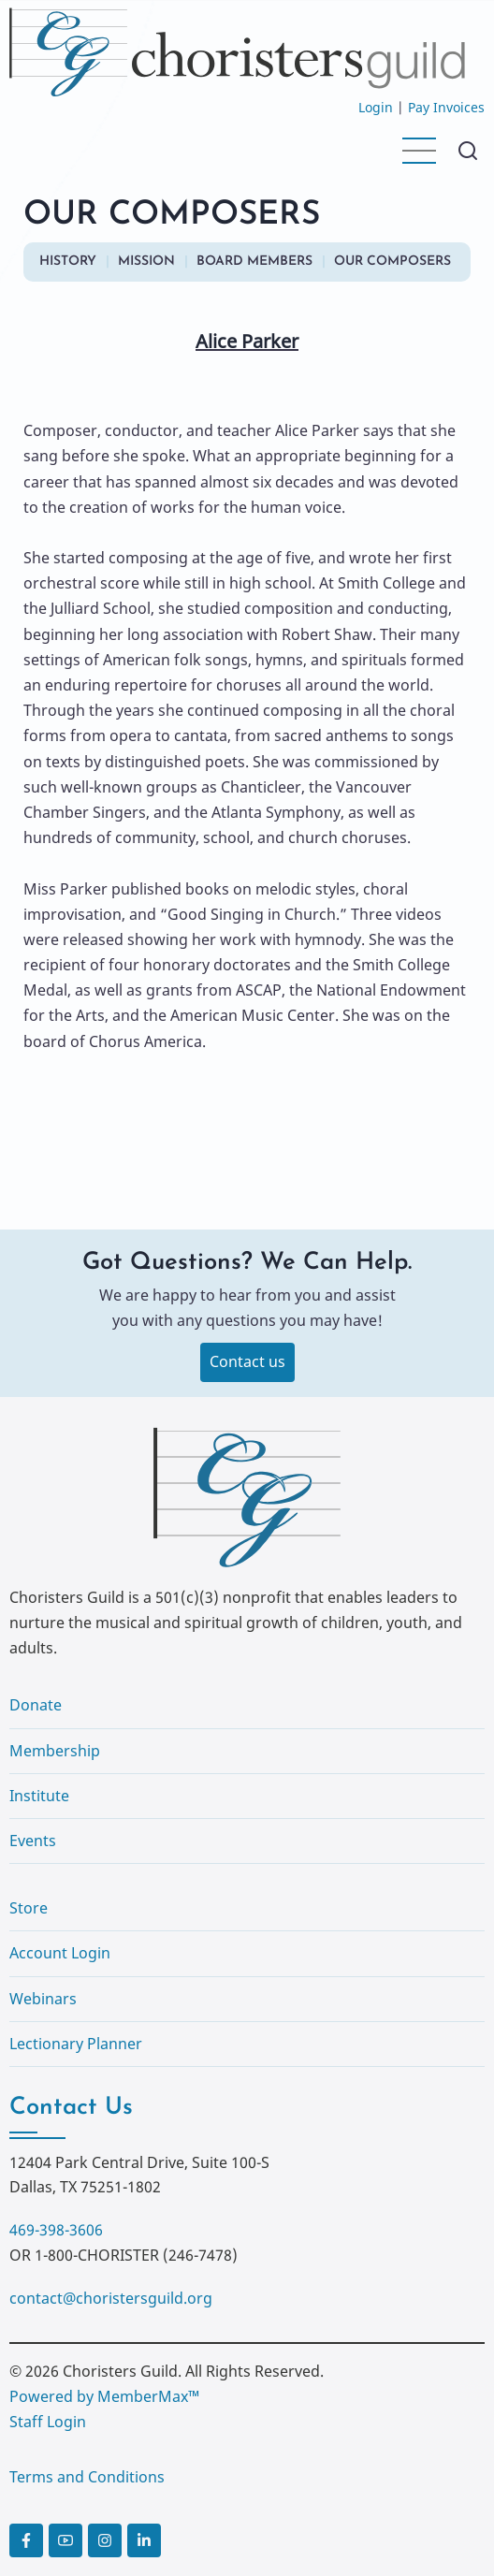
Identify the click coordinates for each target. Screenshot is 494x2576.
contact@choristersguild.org (110, 2298)
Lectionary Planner (75, 2043)
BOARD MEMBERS (254, 262)
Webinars (43, 1998)
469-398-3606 (56, 2229)
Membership (54, 1750)
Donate (35, 1705)
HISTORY (67, 262)
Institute (39, 1795)
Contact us (247, 1361)
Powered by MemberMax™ (104, 2396)
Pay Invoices (446, 107)
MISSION (146, 262)
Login (375, 107)
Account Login (59, 1953)
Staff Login (47, 2421)
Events (32, 1840)
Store (28, 1908)
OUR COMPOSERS (392, 262)
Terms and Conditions (87, 2477)
